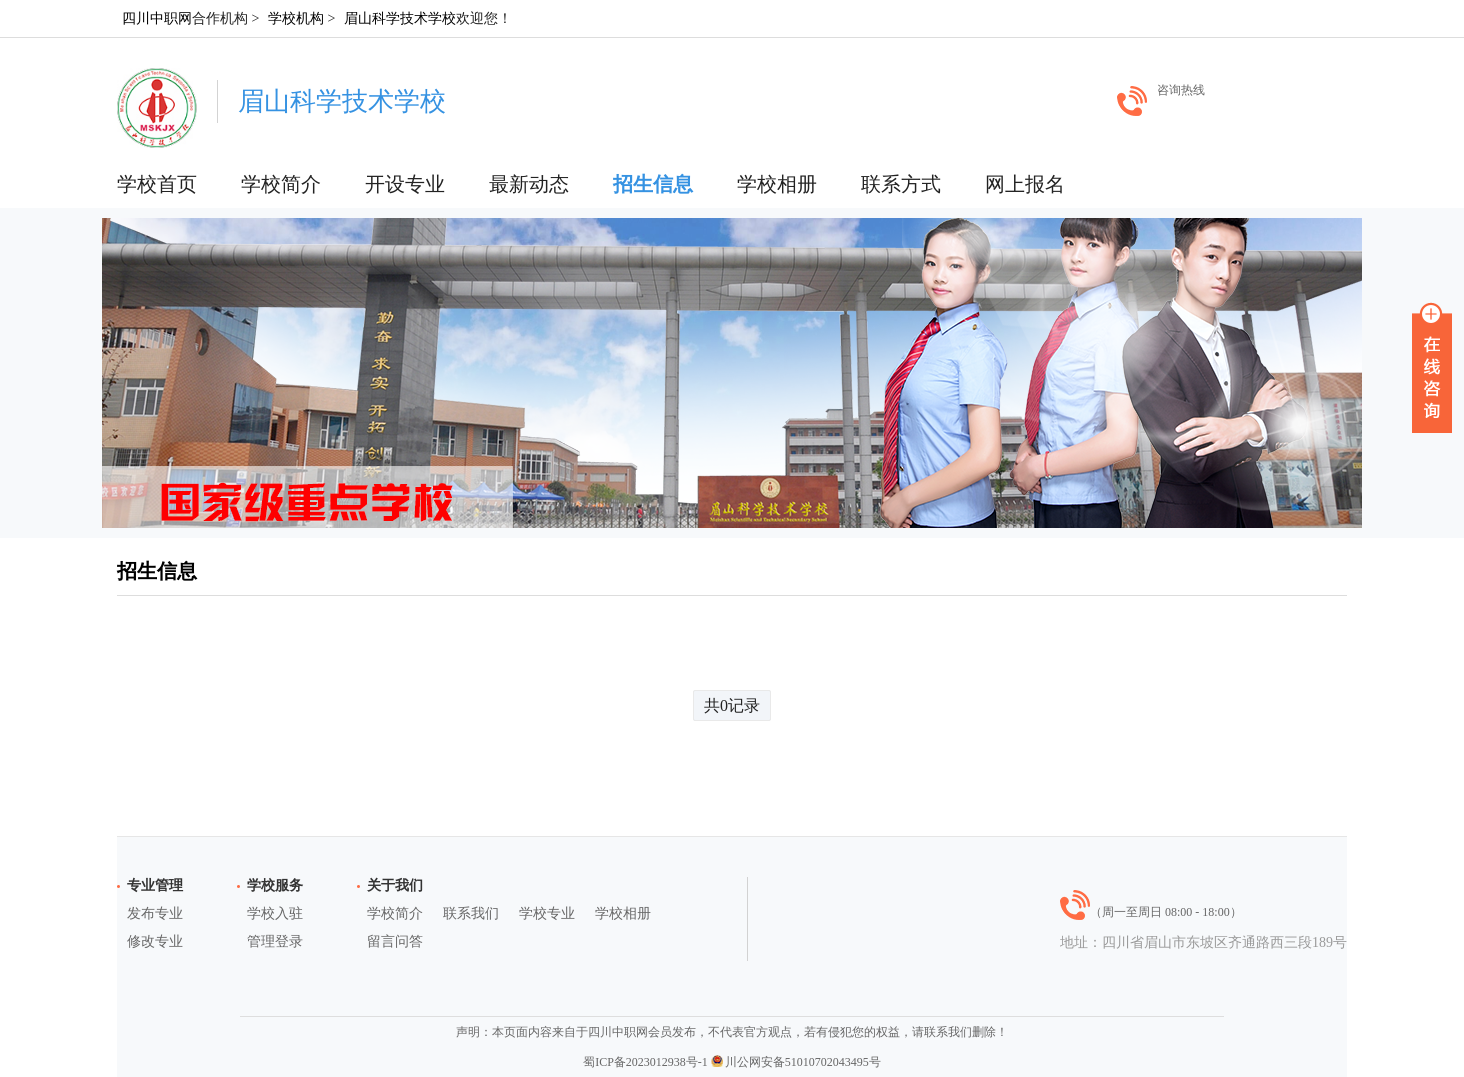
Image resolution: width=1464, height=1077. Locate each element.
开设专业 (405, 184)
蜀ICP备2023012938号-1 (645, 1062)
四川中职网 (157, 18)
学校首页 (157, 184)
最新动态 (529, 184)
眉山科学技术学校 (400, 18)
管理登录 (275, 941)
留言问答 (395, 941)
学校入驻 (275, 913)
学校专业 (547, 913)
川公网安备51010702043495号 (796, 1062)
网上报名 (1025, 184)
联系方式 (901, 184)
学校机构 (296, 18)
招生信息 (653, 184)
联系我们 (471, 913)
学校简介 (281, 184)
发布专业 (155, 913)
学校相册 (777, 184)
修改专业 (155, 941)
